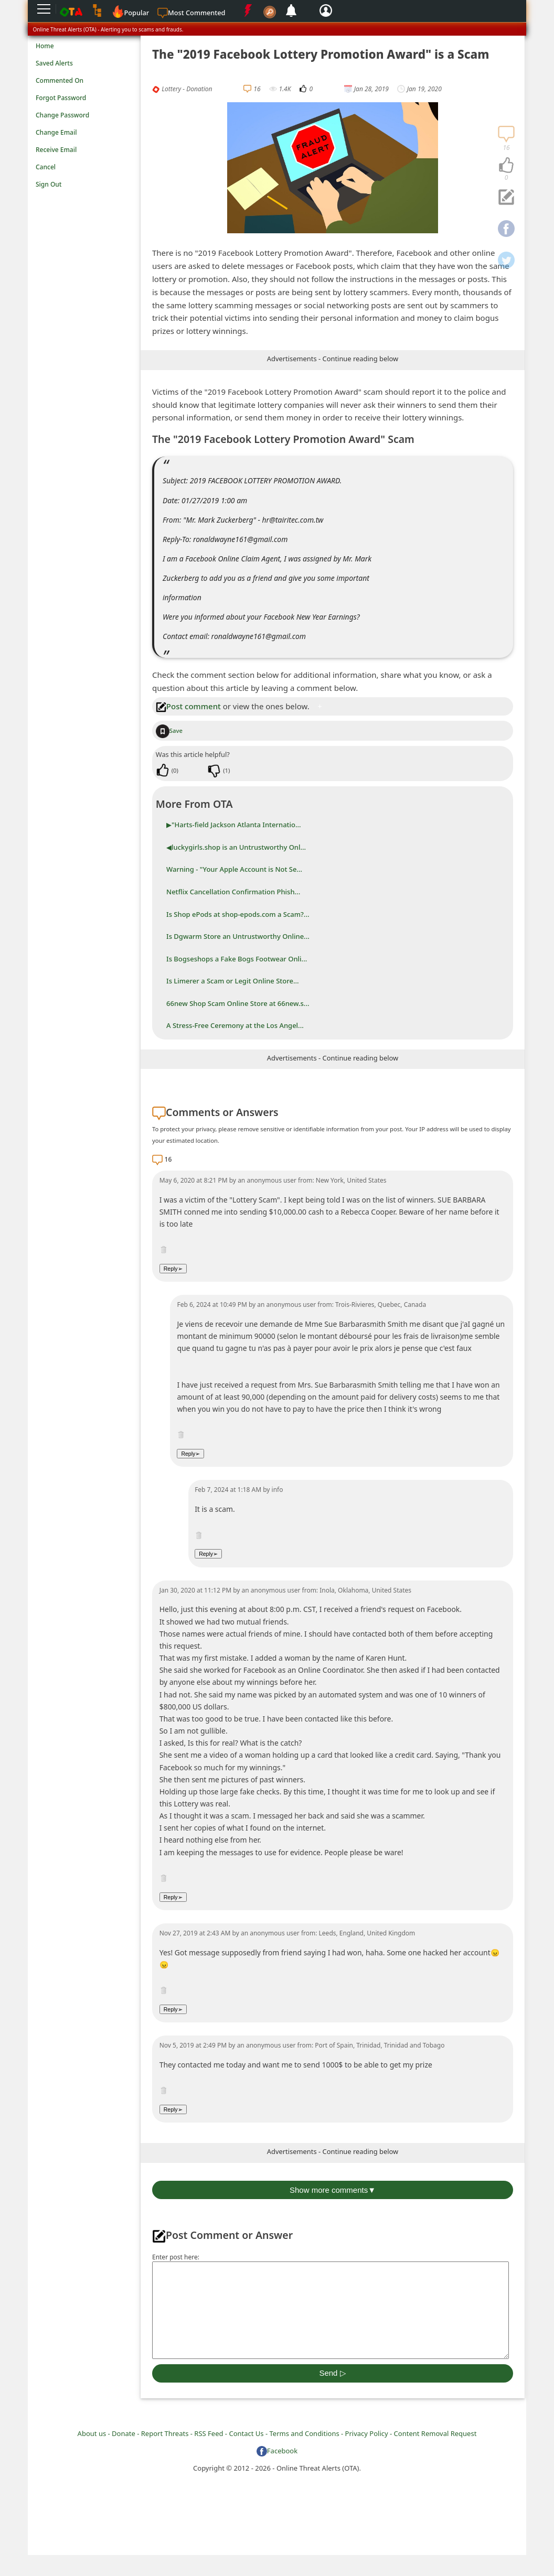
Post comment (188, 706)
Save (169, 730)
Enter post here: (175, 2257)
